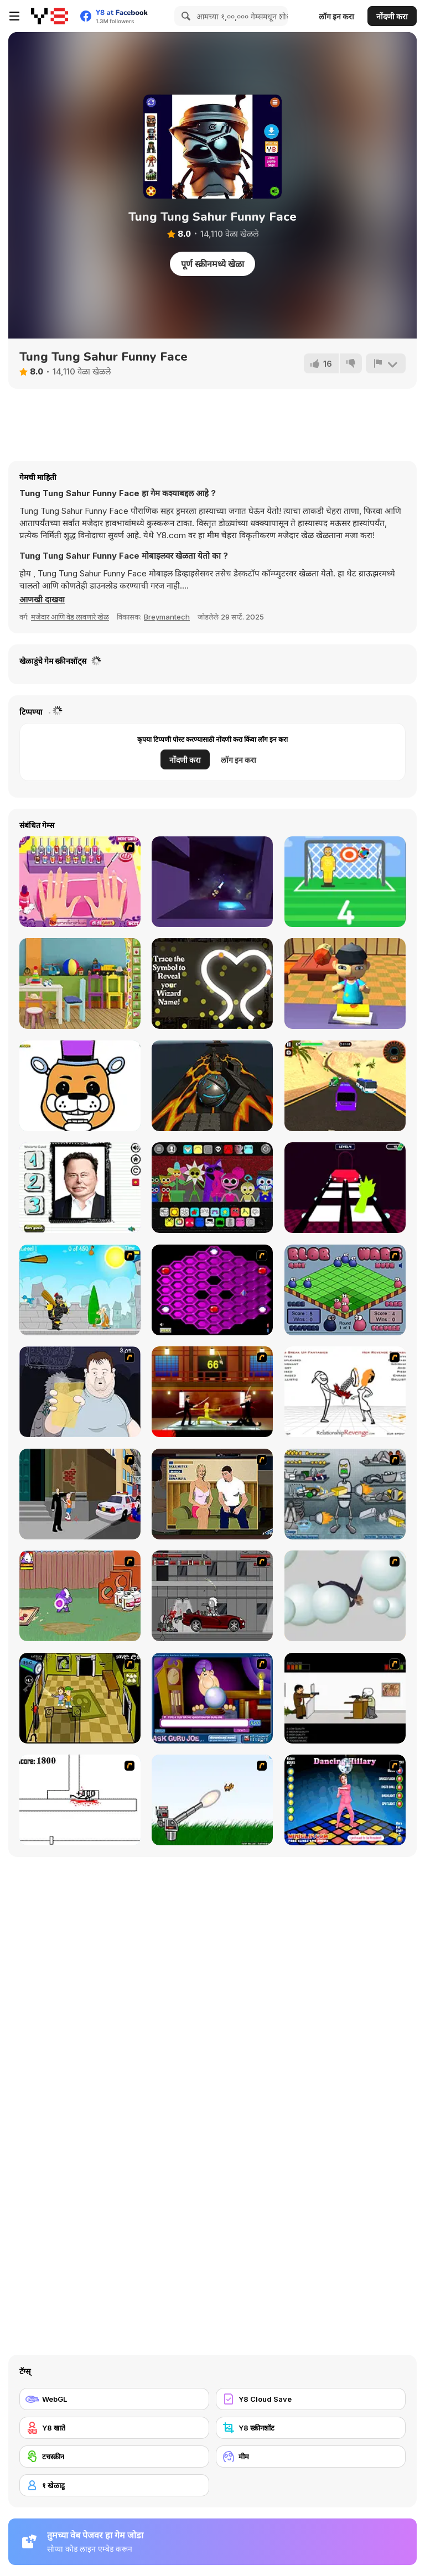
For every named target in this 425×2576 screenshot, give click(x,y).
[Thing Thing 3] (212, 1595)
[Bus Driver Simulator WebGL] (345, 1085)
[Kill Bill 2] (212, 1391)
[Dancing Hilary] (345, 1800)
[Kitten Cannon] (212, 1800)
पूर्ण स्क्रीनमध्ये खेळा (212, 263)
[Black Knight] (80, 1290)
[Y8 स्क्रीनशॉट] (311, 2428)
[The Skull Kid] (345, 1698)
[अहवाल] (386, 363)
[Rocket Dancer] (212, 881)
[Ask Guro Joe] (212, 1698)
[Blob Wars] (345, 1290)
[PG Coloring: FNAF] (80, 1085)
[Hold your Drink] (80, 1391)
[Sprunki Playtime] (212, 1187)
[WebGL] (114, 2399)
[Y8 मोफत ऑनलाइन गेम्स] (49, 16)
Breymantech (167, 616)
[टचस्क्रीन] (114, 2456)
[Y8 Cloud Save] (311, 2399)
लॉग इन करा (336, 16)
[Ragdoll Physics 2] (345, 1595)
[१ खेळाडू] (114, 2485)
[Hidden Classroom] (80, 983)
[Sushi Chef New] (345, 983)
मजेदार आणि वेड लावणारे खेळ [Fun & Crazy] (70, 616)
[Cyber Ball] (212, 1085)
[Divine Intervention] (80, 1494)
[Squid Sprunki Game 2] (345, 1187)
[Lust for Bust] (212, 1494)
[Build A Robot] (345, 1494)
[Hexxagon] (212, 1290)
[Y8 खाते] (114, 2428)
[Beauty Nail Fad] (80, 881)
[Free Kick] (345, 881)
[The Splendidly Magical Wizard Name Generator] (212, 983)
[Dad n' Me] (80, 1595)
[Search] (184, 16)
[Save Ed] (80, 1698)
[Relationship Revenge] (345, 1391)
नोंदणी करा (392, 16)
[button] (42, 600)
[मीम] (311, 2456)
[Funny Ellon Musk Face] (80, 1187)
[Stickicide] (80, 1800)
